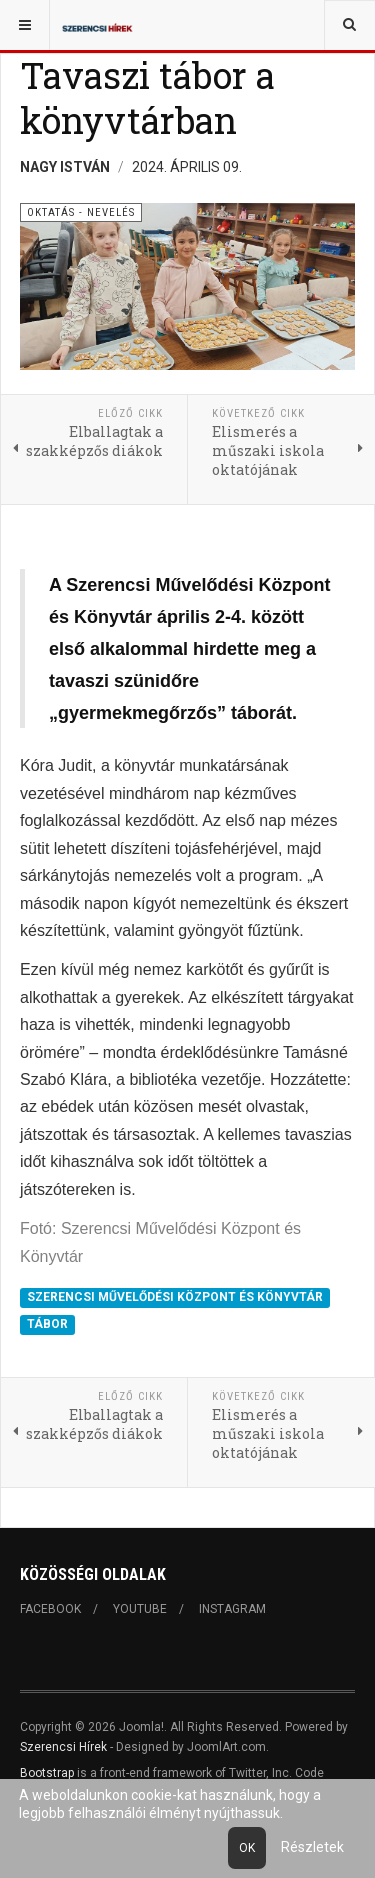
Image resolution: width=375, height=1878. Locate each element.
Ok (247, 1848)
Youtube (140, 1609)
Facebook (50, 1609)
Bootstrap (47, 1773)
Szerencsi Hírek (63, 1747)
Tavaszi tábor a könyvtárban (147, 97)
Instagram (232, 1609)
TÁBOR (47, 1324)
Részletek (312, 1847)
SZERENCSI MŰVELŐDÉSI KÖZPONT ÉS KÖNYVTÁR (175, 1297)
